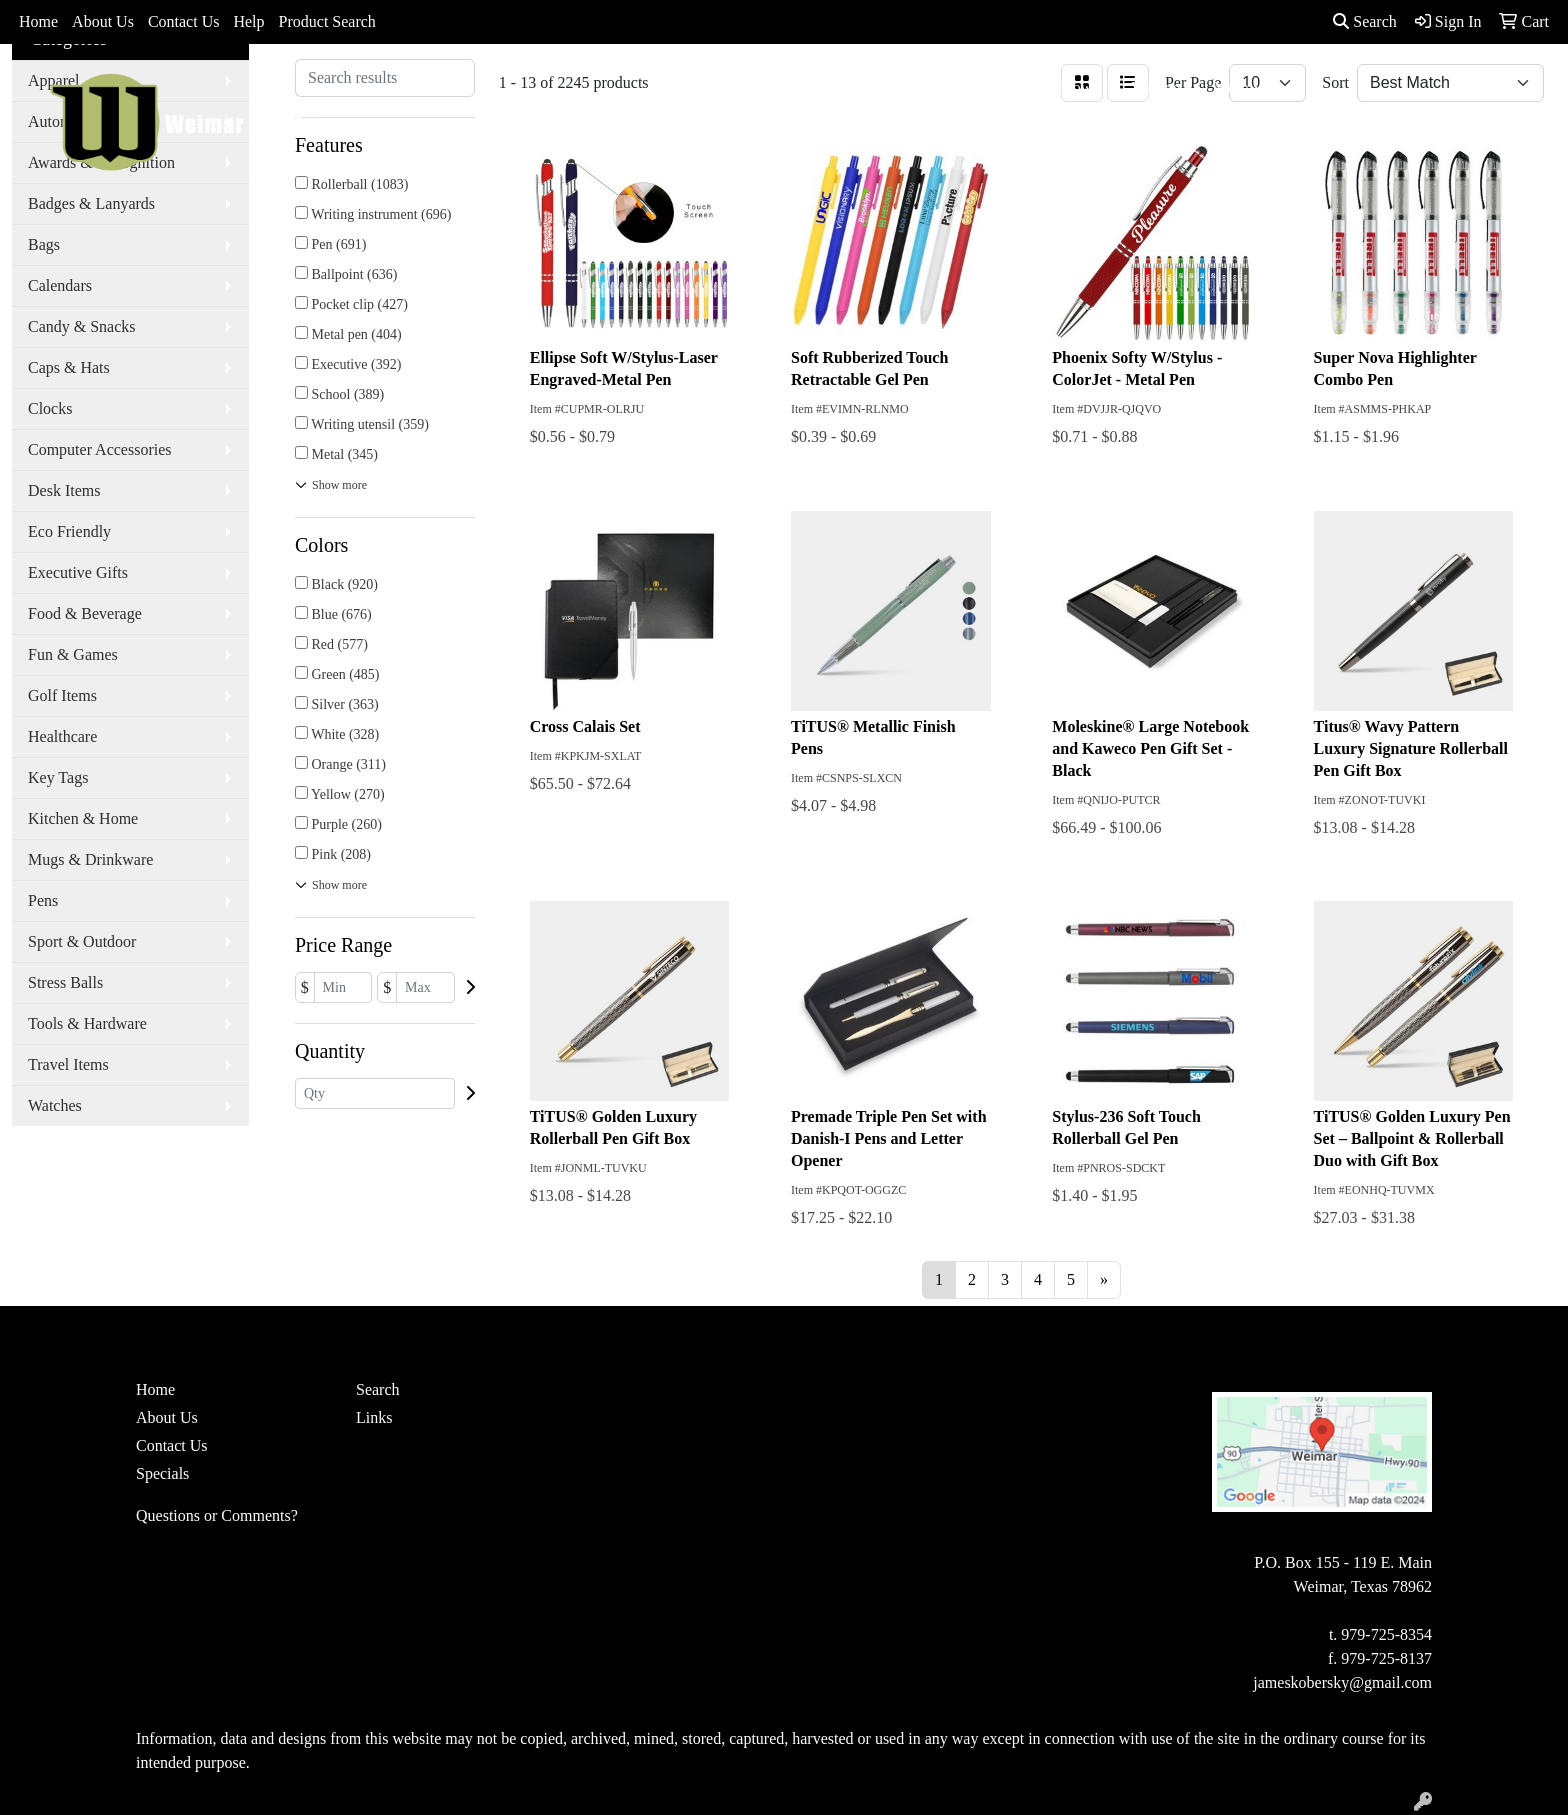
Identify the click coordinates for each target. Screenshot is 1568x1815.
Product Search (327, 21)
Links (374, 1417)
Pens (43, 900)
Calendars (60, 285)
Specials (162, 1473)
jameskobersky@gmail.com (1342, 1682)
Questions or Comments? (217, 1515)
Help (248, 21)
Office (966, 87)
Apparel (721, 87)
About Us (103, 21)
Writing (1156, 87)
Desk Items (64, 490)
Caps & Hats (69, 367)
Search (1365, 21)
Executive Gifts (78, 572)
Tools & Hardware (87, 1023)
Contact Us (184, 21)
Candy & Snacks (82, 326)
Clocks (50, 408)
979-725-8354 (1386, 1634)
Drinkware (878, 87)
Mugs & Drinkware (90, 859)
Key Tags (58, 777)
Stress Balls (65, 982)
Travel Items (68, 1064)
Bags (795, 87)
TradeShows (1058, 87)
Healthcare (62, 736)
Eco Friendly (69, 531)
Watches (55, 1105)
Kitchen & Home (83, 818)
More (1231, 87)
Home (38, 21)
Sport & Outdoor (82, 941)
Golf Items (62, 695)
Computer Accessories (100, 449)
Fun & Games (73, 654)
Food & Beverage (85, 613)
